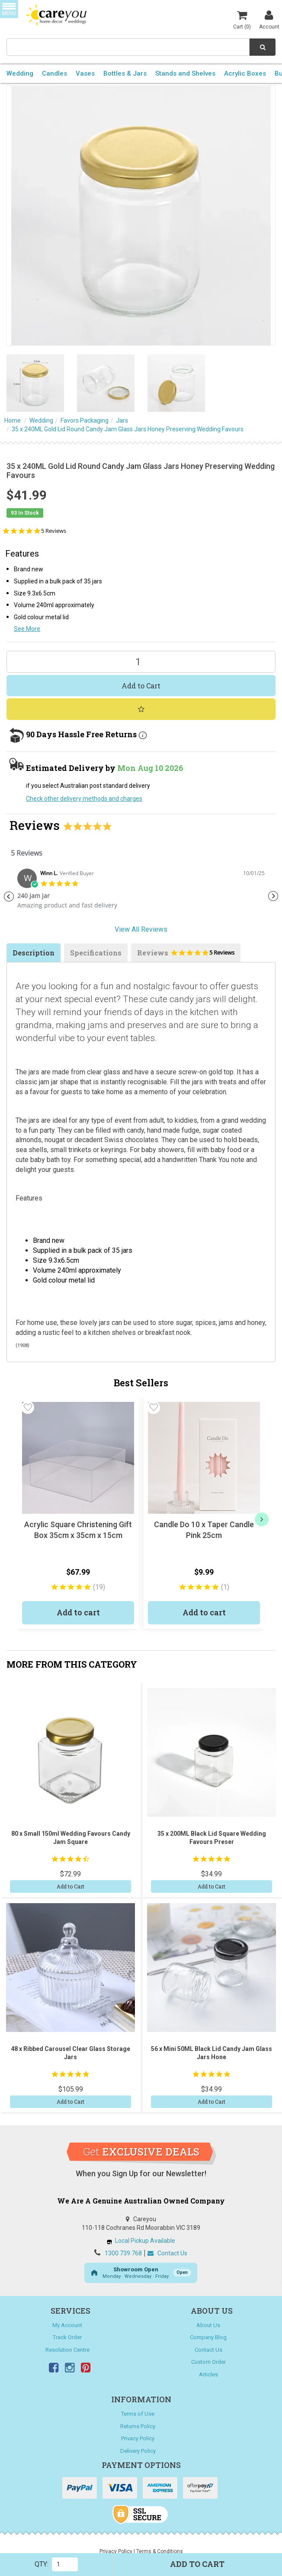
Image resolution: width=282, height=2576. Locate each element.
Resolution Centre (67, 2350)
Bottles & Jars (125, 73)
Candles (54, 73)
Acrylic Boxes (245, 73)
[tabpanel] (141, 891)
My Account (67, 2325)
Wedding (19, 73)
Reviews (185, 955)
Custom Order (208, 2362)
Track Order (67, 2337)
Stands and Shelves (185, 73)
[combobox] (128, 47)
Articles (208, 2374)
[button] (27, 1407)
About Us (208, 2325)
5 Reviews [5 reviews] (53, 531)
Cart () (242, 19)
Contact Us (167, 2253)
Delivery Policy (138, 2451)
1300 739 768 (123, 2253)
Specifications (96, 952)
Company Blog (208, 2337)
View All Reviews (141, 929)
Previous (8, 896)
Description (33, 952)
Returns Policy (137, 2426)
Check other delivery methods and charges (84, 798)
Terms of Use (137, 2413)
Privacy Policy (137, 2438)
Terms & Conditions (159, 2551)
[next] (262, 1519)
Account (269, 19)
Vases (85, 73)
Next (273, 896)
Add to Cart (141, 685)
